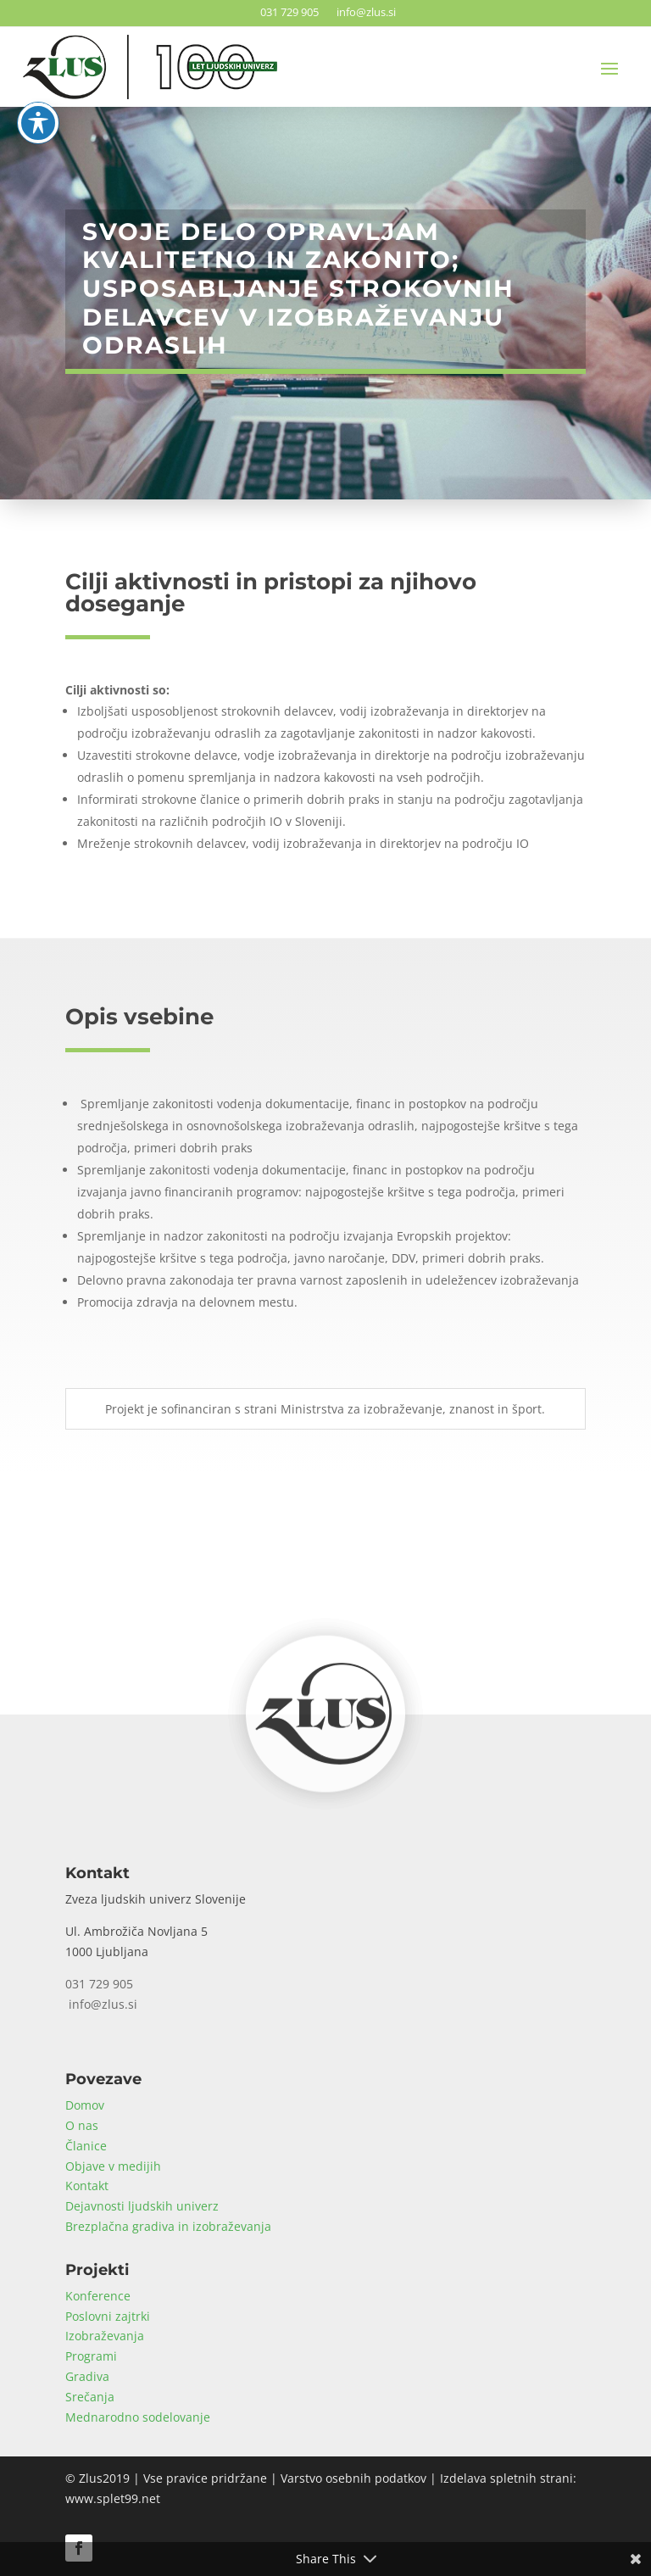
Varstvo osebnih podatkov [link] (353, 2478)
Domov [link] (84, 2105)
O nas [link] (81, 2125)
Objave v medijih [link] (113, 2166)
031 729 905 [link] (287, 12)
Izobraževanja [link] (104, 2336)
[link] (325, 1787)
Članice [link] (86, 2146)
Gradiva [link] (87, 2376)
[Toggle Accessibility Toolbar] (38, 57)
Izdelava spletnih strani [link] (506, 2478)
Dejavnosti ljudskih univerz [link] (142, 2206)
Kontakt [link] (86, 2185)
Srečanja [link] (89, 2397)
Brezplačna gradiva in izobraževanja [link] (168, 2226)
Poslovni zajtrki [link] (107, 2316)
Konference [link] (98, 2296)
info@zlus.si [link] (363, 12)
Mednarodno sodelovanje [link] (137, 2417)
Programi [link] (91, 2356)
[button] (609, 67)
